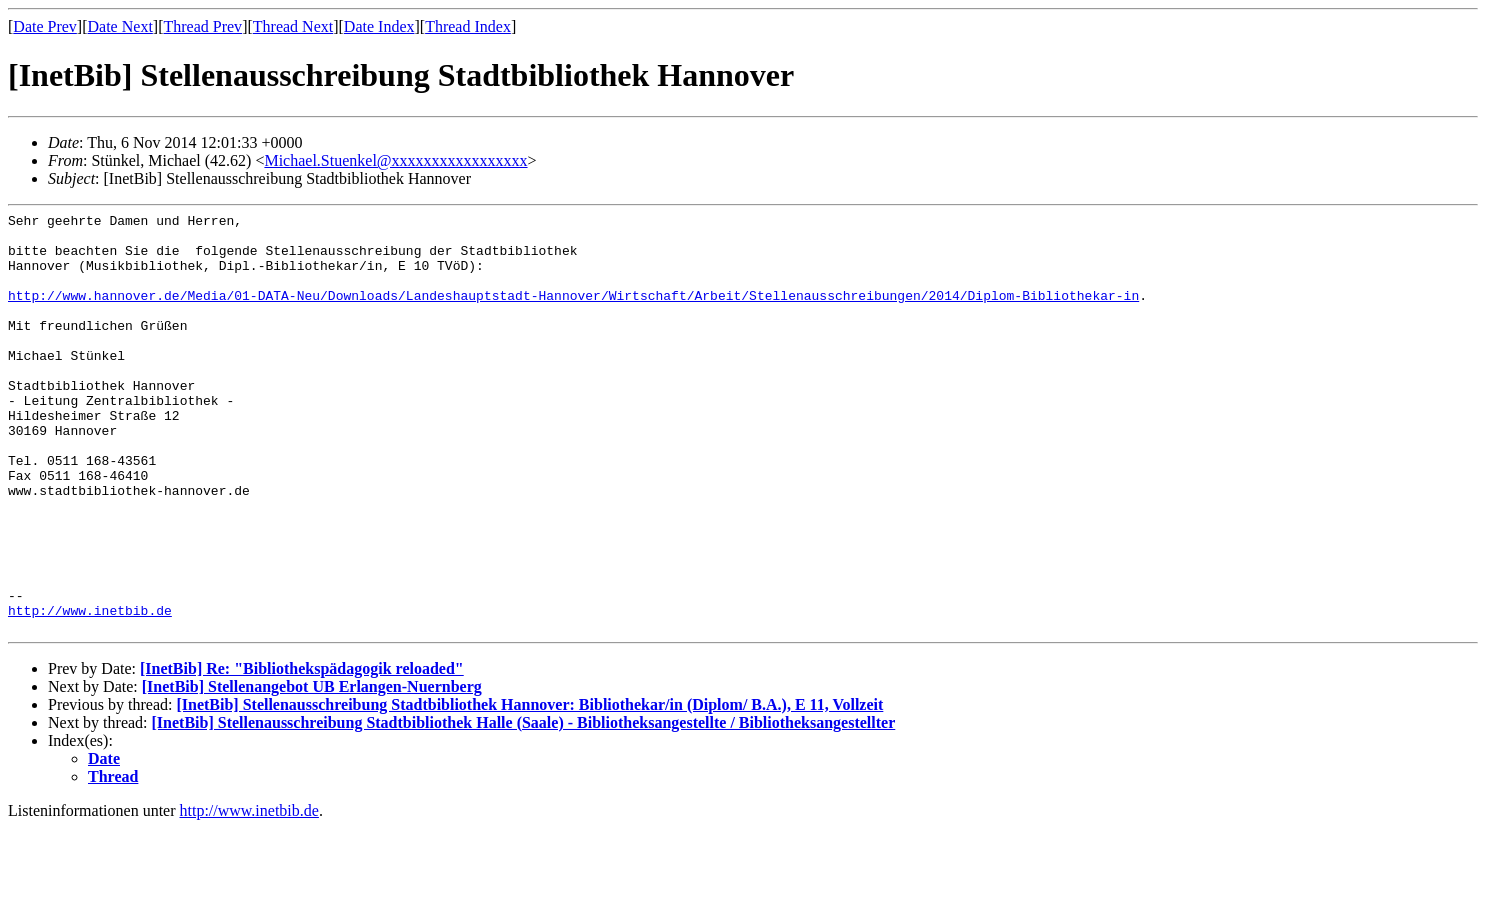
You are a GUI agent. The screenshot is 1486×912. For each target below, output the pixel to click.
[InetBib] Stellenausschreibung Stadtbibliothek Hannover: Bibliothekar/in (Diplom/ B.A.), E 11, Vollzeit (529, 788)
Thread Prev (202, 26)
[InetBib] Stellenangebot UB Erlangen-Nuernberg (312, 770)
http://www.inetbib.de (90, 691)
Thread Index (468, 26)
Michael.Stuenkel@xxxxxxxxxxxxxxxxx (395, 160)
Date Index (379, 26)
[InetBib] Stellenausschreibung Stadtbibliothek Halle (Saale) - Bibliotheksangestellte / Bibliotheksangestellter (524, 806)
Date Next (120, 26)
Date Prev (45, 26)
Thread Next (293, 26)
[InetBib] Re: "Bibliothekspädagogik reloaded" (302, 752)
